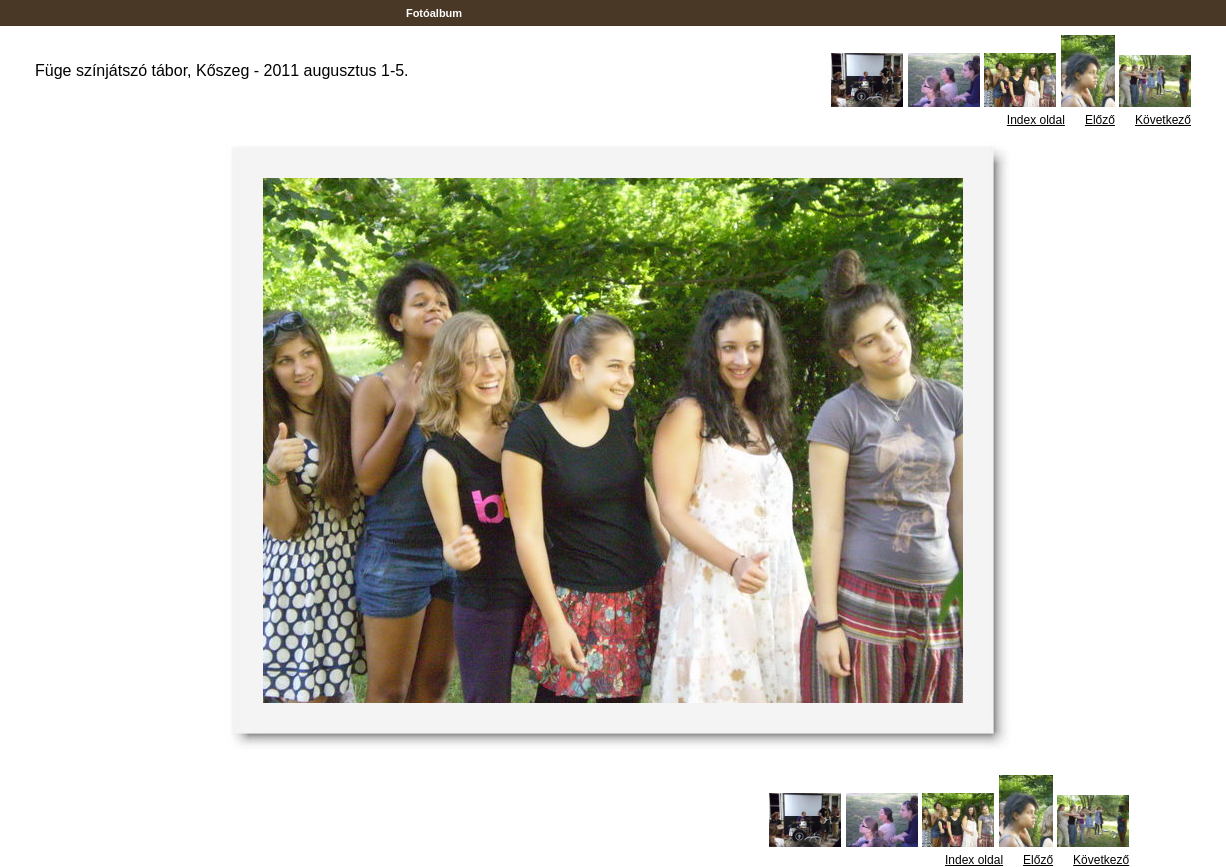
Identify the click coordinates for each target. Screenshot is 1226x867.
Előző (1100, 120)
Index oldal (1036, 120)
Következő (1163, 120)
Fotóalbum (434, 13)
